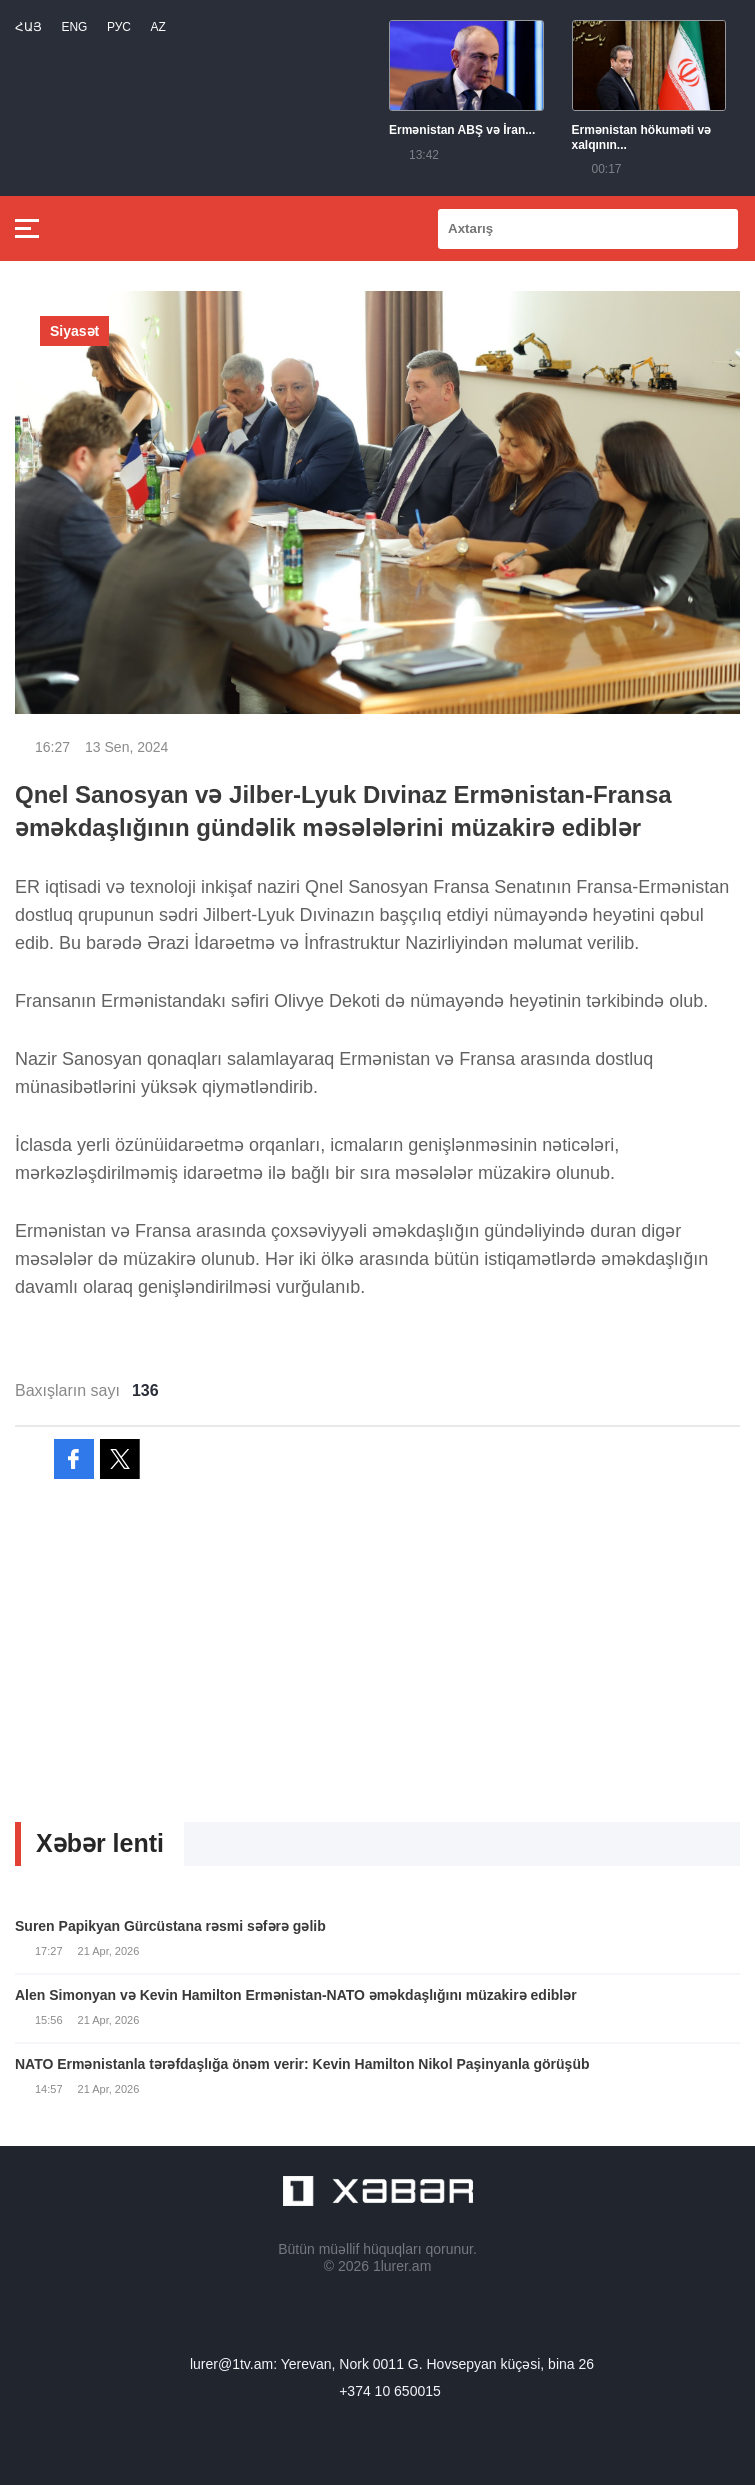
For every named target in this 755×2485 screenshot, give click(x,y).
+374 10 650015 (390, 2391)
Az (157, 27)
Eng (74, 27)
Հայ (28, 27)
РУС (119, 27)
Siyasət (74, 331)
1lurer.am (402, 2266)
